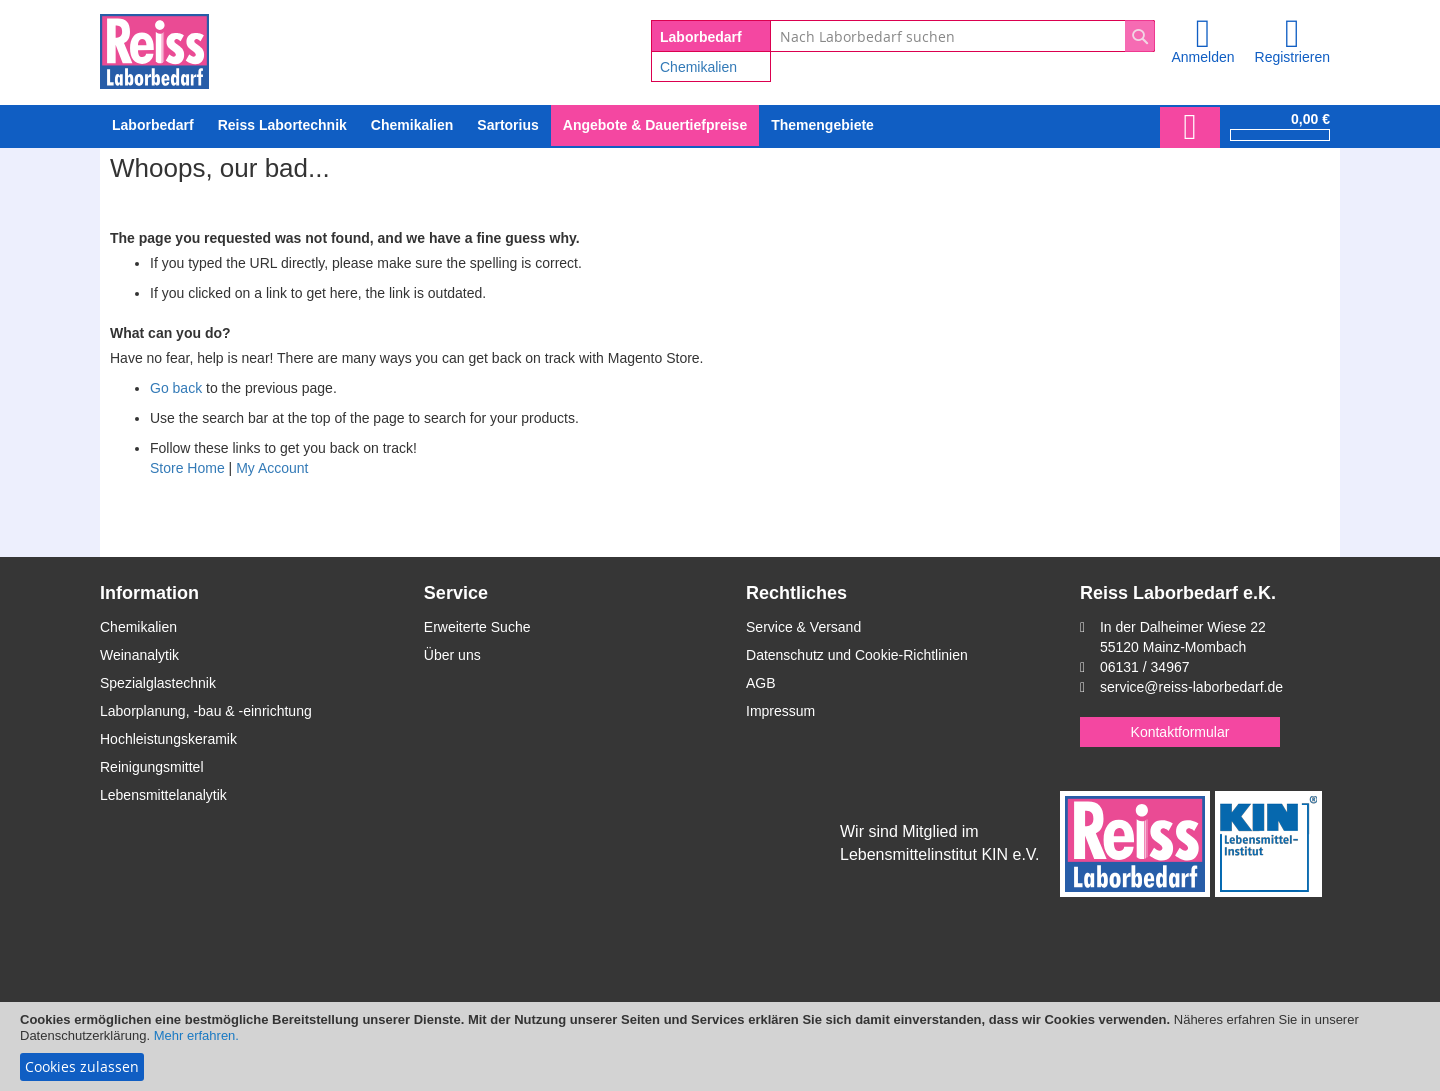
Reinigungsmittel (152, 767)
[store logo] (154, 48)
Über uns (452, 655)
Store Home (187, 468)
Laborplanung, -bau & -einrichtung (206, 711)
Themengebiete (822, 125)
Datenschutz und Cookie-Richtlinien (857, 655)
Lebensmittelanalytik (163, 795)
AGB (761, 683)
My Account (272, 468)
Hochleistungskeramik (168, 739)
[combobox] (962, 36)
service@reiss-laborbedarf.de (1191, 687)
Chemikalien (698, 67)
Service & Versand (803, 627)
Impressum (780, 711)
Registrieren (1292, 57)
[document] (720, 1046)
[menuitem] (412, 125)
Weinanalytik (139, 655)
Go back (176, 388)
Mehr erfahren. (196, 1035)
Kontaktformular (1180, 732)
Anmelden (1202, 57)
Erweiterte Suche (477, 627)
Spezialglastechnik (158, 683)
